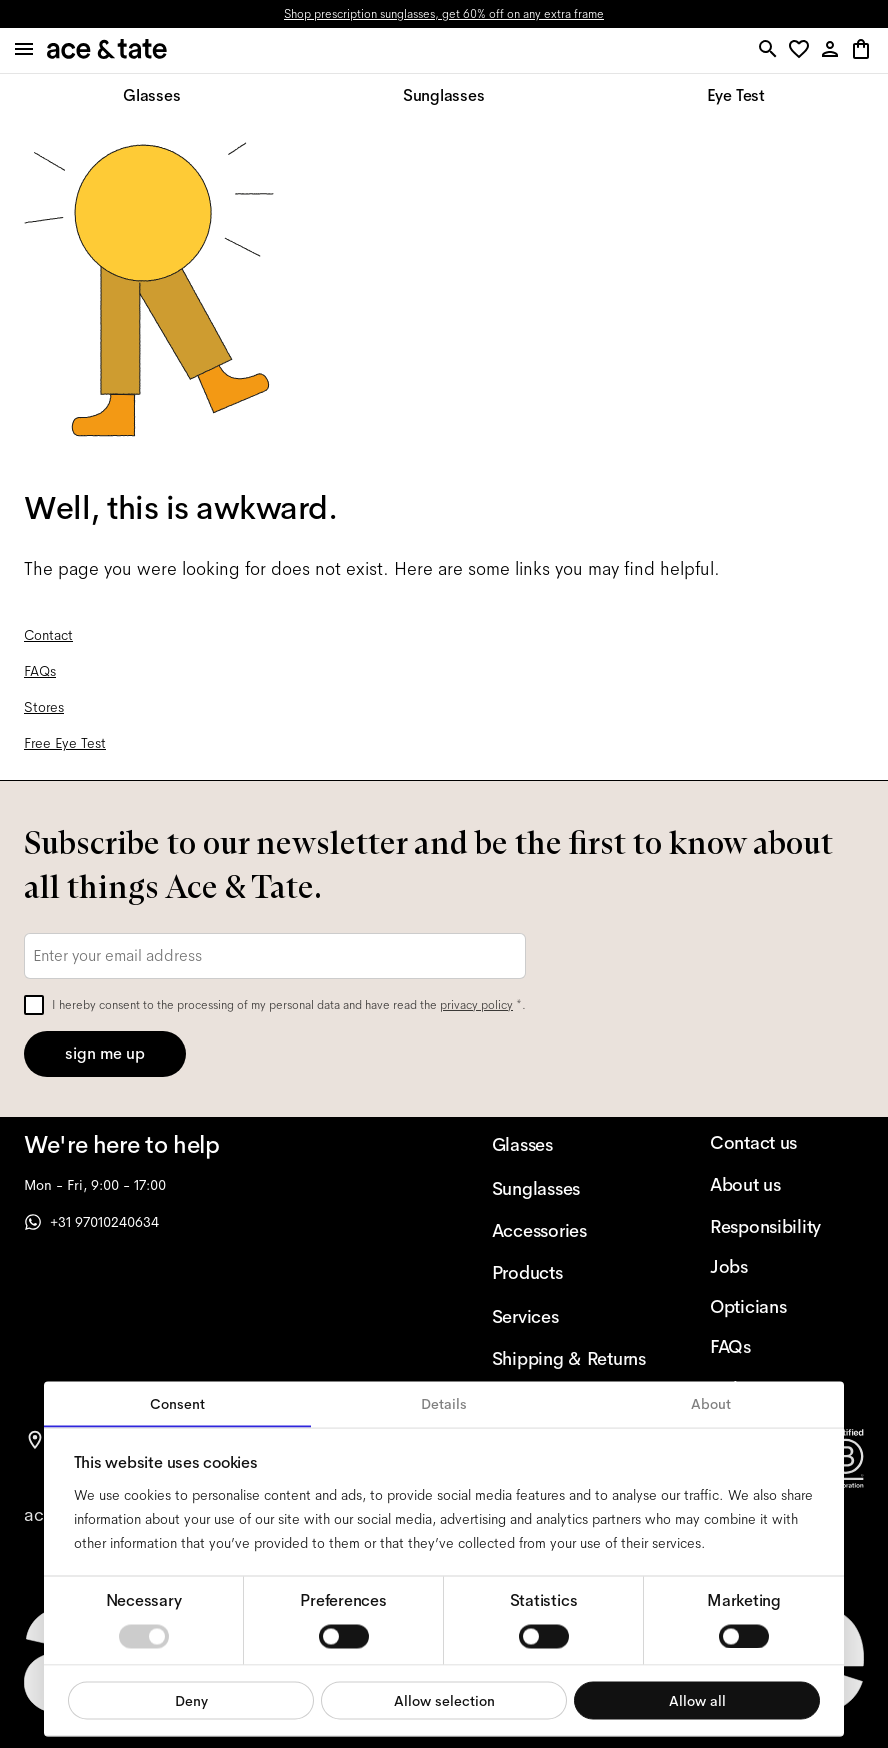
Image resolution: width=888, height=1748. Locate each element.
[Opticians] (787, 1307)
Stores (44, 707)
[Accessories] (569, 1231)
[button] (802, 50)
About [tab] (711, 1404)
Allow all (697, 1700)
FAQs (40, 671)
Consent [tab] (177, 1404)
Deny (191, 1700)
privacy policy (476, 1005)
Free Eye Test (65, 743)
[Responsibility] (787, 1227)
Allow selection (444, 1700)
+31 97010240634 (91, 1222)
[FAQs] (787, 1347)
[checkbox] (34, 1005)
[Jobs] (787, 1267)
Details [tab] (444, 1404)
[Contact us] (787, 1143)
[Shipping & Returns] (569, 1359)
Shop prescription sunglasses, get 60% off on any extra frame (444, 14)
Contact (48, 635)
